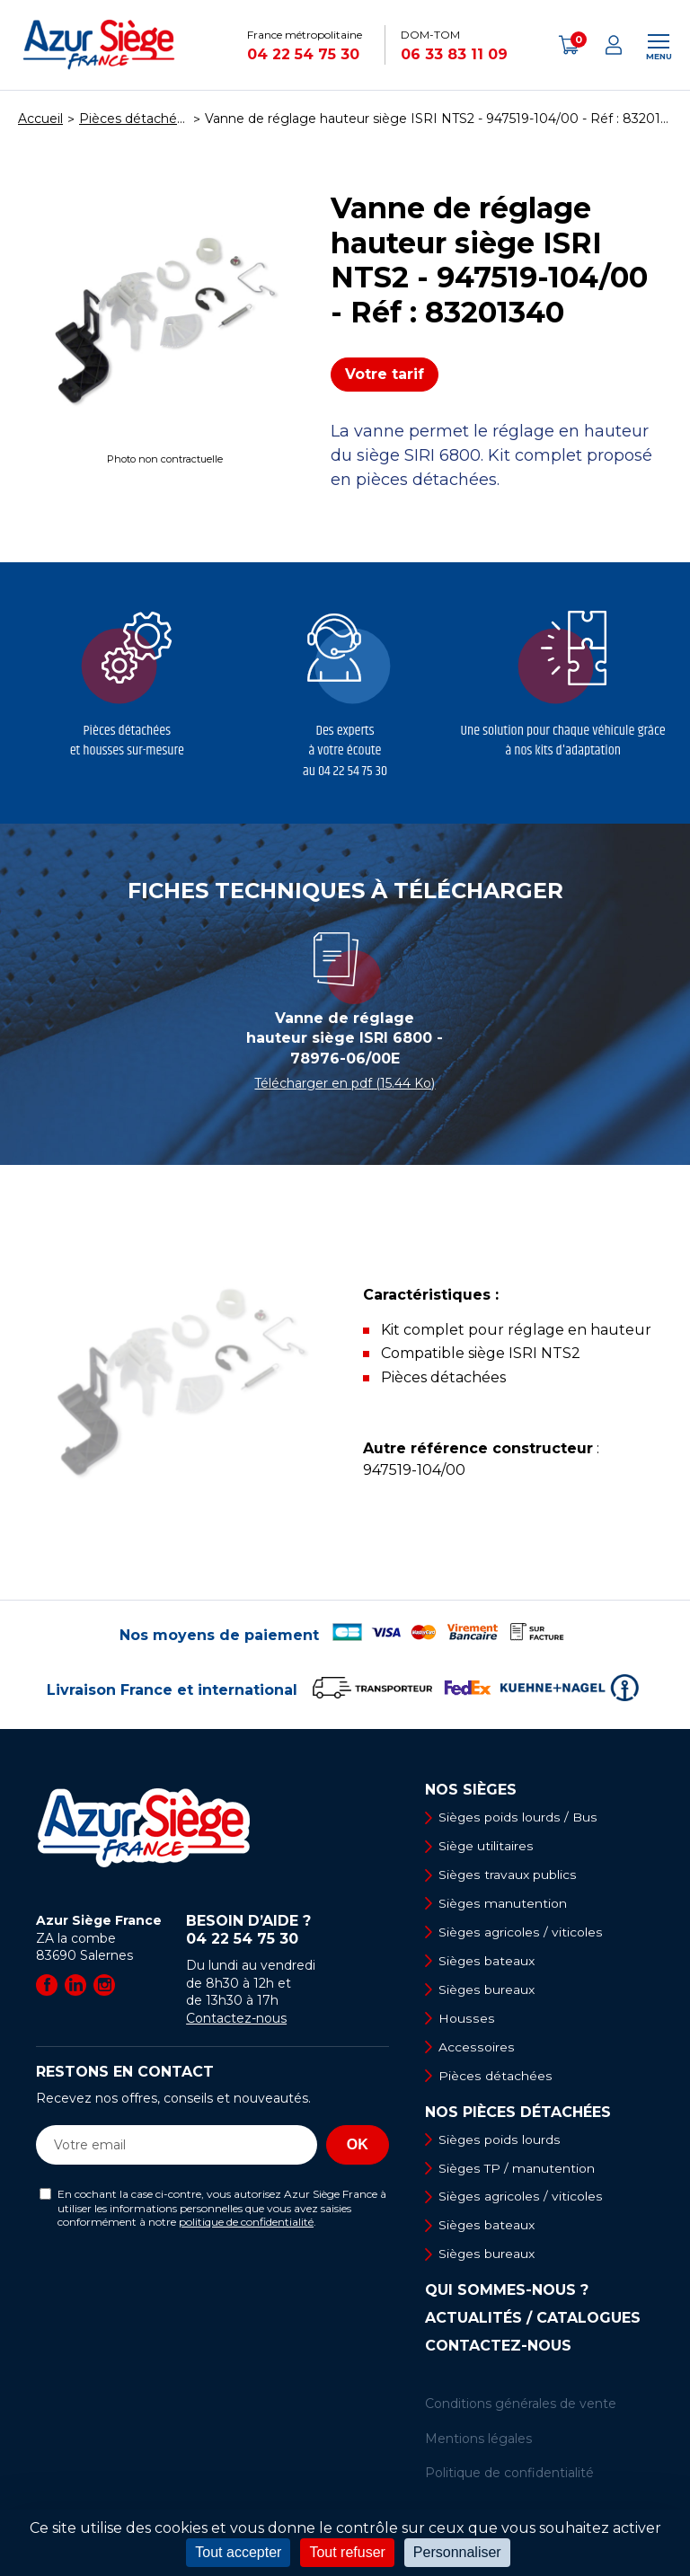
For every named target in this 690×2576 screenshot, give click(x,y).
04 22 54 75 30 (303, 54)
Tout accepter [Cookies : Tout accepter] (238, 2552)
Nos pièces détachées (518, 2114)
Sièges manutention (503, 1904)
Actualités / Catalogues (533, 2322)
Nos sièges (471, 1790)
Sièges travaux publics (508, 1875)
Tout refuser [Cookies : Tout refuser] (347, 2552)
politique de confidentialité (246, 2221)
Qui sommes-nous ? (506, 2294)
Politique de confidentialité (509, 2476)
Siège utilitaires (487, 1846)
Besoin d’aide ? (287, 1930)
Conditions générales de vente (520, 2407)
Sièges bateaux (487, 1962)
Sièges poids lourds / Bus (517, 1817)
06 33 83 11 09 (454, 54)
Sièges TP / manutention (518, 2170)
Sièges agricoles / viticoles (521, 1933)
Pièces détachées (495, 2077)
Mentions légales (478, 2441)
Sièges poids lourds (499, 2141)
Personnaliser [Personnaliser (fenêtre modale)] (457, 2552)
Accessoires (476, 2049)
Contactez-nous (236, 2018)
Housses (466, 2019)
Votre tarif (384, 374)
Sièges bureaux (487, 1990)
